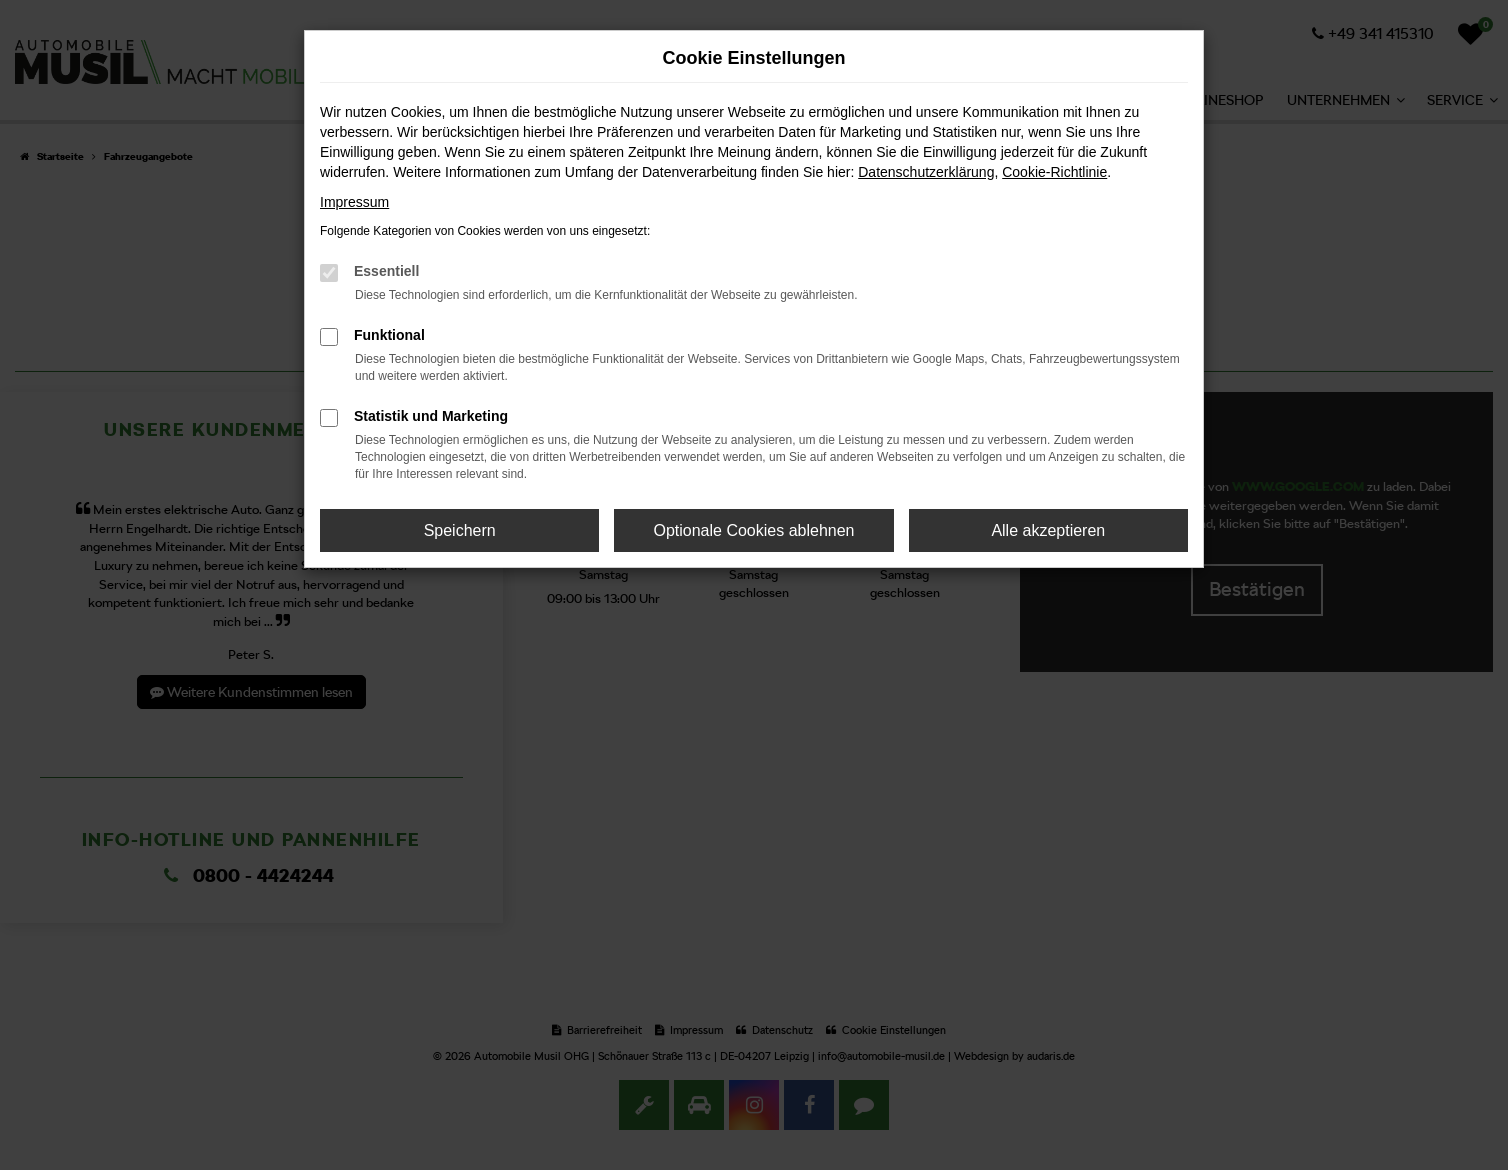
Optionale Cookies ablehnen (753, 530)
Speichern (460, 530)
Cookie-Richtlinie (1054, 172)
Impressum (354, 202)
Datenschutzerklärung (926, 172)
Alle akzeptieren (1048, 530)
